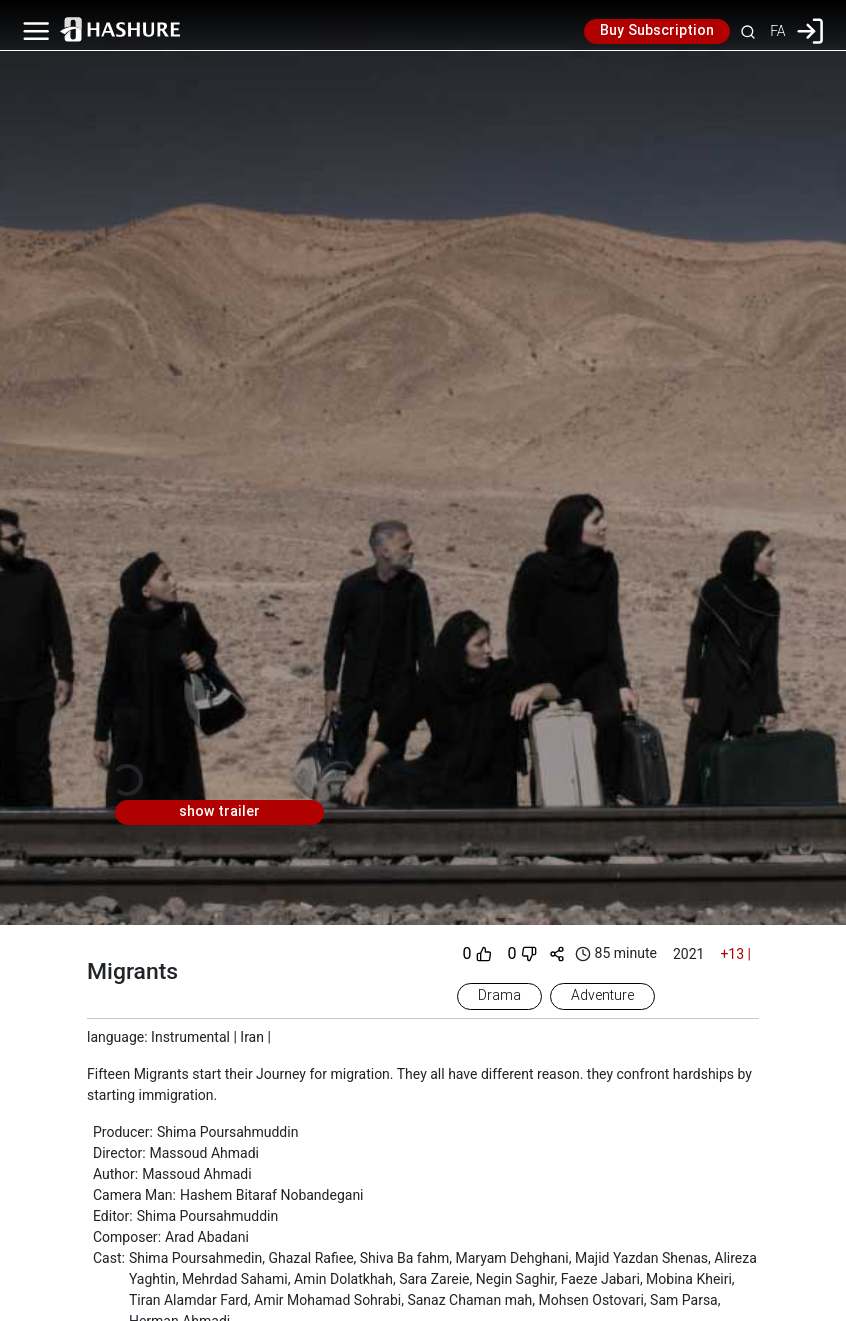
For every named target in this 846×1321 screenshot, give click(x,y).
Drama (499, 996)
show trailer (219, 812)
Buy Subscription (657, 31)
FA (777, 31)
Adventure (602, 996)
